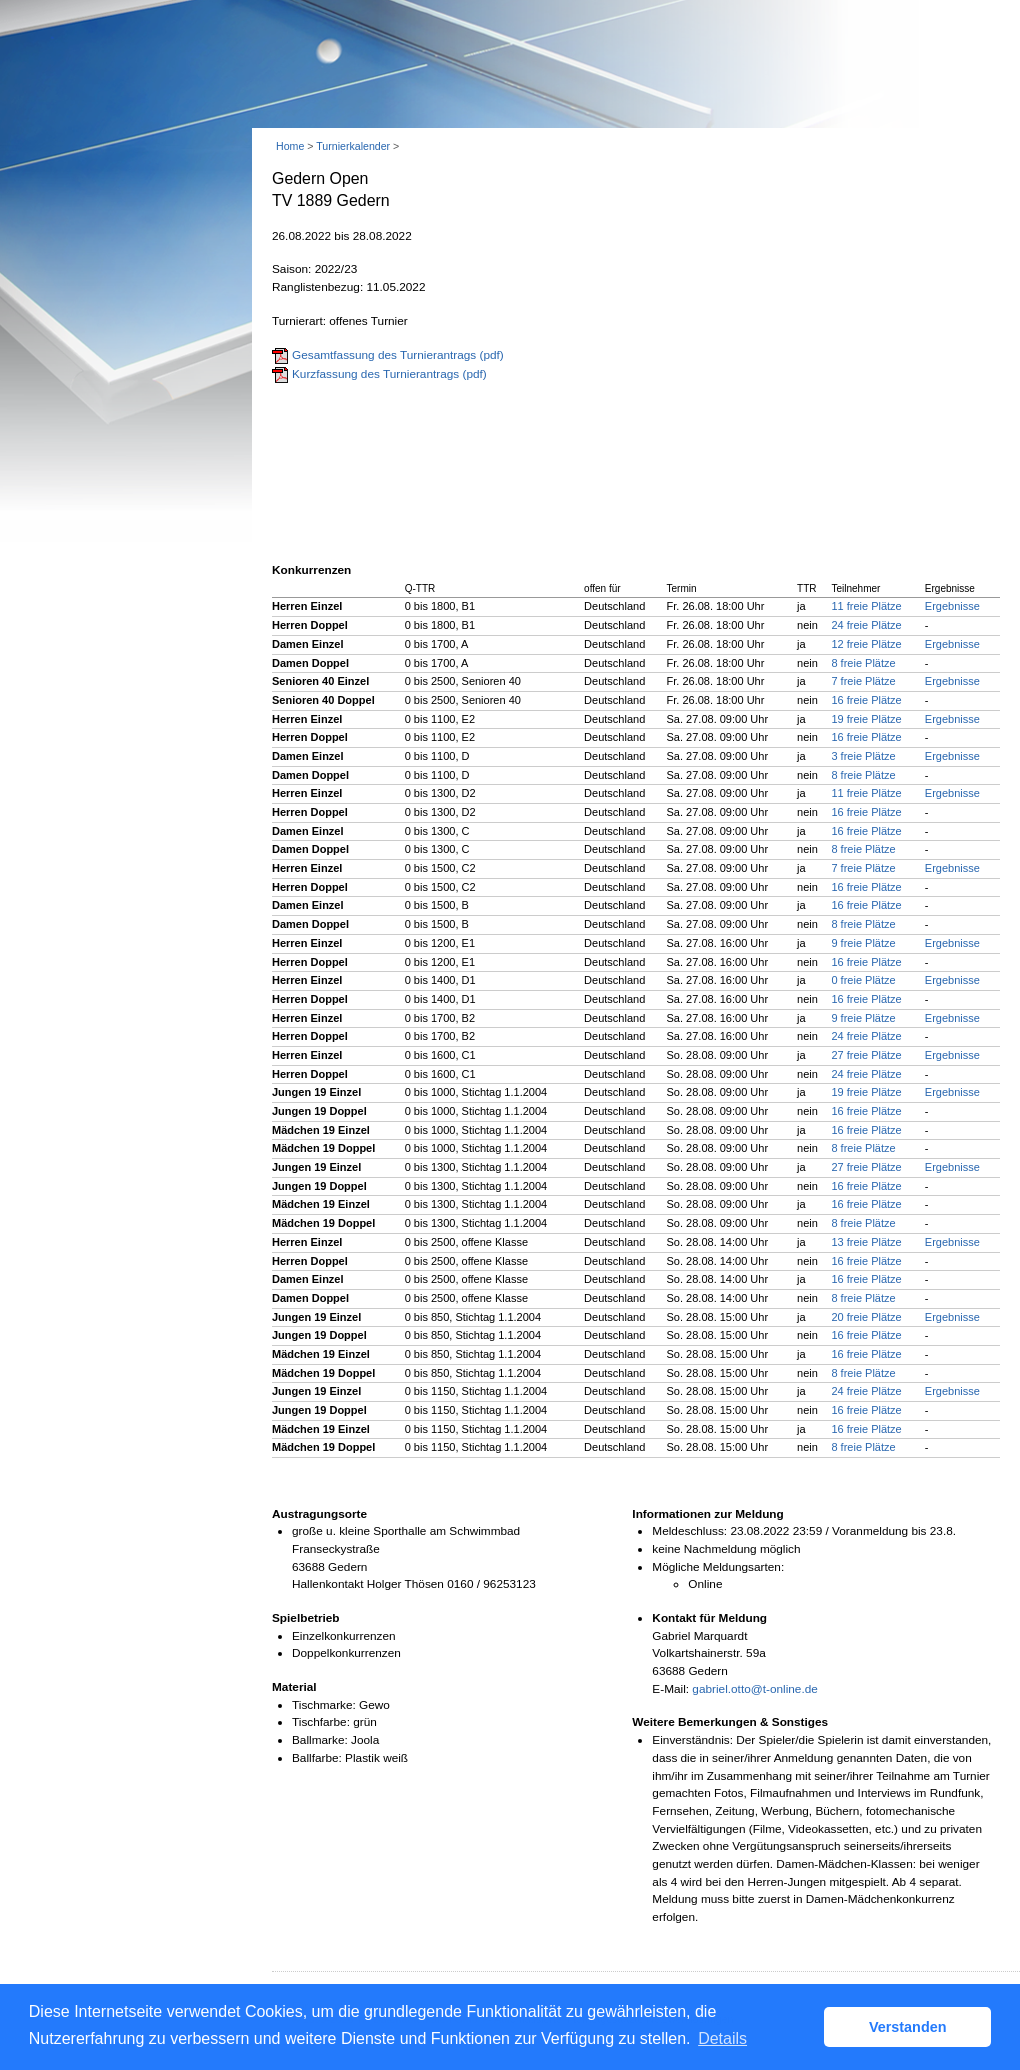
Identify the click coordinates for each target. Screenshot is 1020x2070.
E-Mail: (670, 1689)
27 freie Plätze (866, 1055)
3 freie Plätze (863, 756)
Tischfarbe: (321, 1722)
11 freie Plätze (866, 606)
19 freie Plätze (866, 719)
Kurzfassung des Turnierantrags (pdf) (389, 374)
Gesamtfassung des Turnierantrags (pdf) (398, 355)
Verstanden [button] (908, 2027)
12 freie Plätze (866, 644)
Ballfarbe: (317, 1758)
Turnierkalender (353, 146)
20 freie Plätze (866, 1317)
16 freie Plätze (866, 700)
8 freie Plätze (863, 663)
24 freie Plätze (866, 625)
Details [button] (722, 2038)
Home (290, 146)
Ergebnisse (952, 606)
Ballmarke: (320, 1740)
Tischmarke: (324, 1705)
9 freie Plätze (863, 943)
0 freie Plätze (863, 980)
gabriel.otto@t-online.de (754, 1689)
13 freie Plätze (866, 1242)
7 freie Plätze (863, 681)
